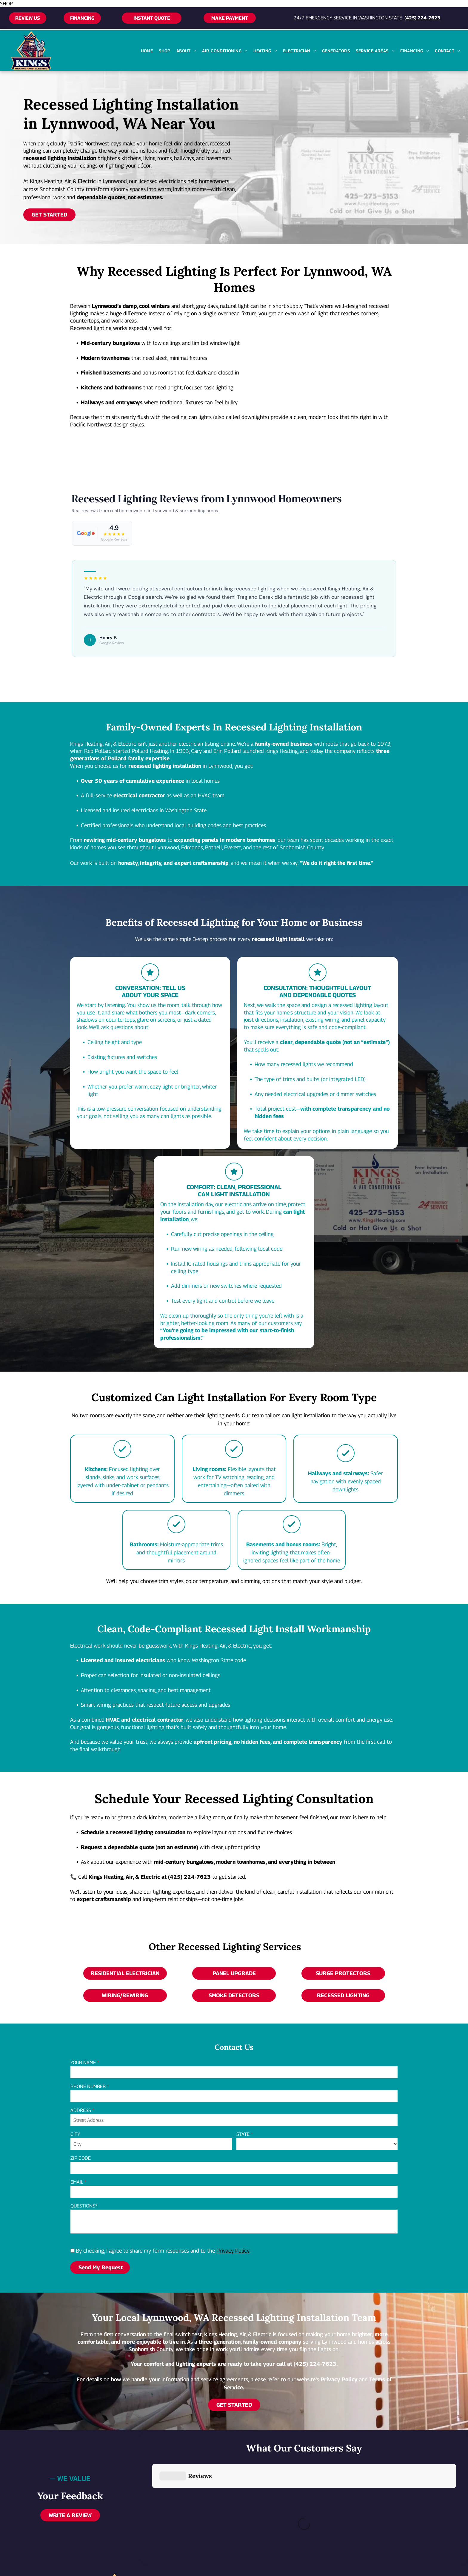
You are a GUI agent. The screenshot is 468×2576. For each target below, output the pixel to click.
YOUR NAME (83, 2062)
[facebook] (341, 2522)
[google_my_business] (365, 2522)
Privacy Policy (233, 2251)
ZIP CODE (80, 2158)
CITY (75, 2134)
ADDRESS (80, 2110)
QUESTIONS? (83, 2206)
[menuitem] (147, 50)
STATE (243, 2134)
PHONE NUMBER (88, 2086)
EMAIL (76, 2182)
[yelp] (353, 2522)
